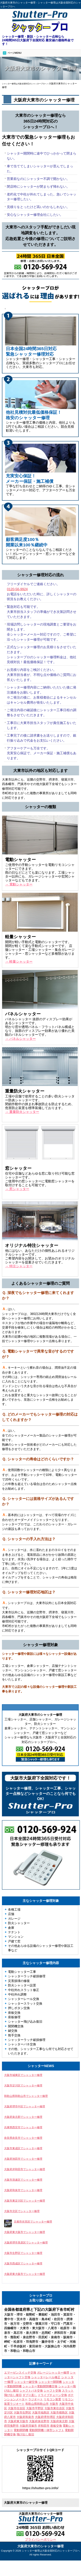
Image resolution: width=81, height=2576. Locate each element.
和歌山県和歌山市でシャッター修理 (26, 2095)
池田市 (55, 2314)
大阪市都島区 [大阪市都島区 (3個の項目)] (59, 2412)
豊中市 (8, 2319)
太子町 (61, 2341)
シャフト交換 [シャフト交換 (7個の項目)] (52, 2390)
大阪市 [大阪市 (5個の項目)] (53, 2403)
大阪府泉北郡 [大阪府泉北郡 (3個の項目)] (59, 2421)
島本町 (46, 2319)
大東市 (24, 2328)
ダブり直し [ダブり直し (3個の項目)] (29, 2395)
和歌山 (15, 2350)
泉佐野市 (29, 2337)
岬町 (7, 2341)
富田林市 (35, 2346)
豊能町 (43, 2314)
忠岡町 (46, 2332)
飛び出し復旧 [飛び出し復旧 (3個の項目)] (25, 2434)
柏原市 (65, 2328)
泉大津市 (32, 2332)
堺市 (20, 2314)
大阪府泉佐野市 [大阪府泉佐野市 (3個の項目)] (39, 2421)
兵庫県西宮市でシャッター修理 (23, 2127)
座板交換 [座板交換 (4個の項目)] (56, 2425)
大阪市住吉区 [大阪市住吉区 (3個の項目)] (16, 2408)
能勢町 (30, 2314)
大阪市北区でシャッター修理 (22, 2211)
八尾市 (52, 2328)
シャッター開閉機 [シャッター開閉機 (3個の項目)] (50, 2381)
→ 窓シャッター (17, 1189)
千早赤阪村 (18, 2346)
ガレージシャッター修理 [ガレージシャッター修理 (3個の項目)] (53, 2372)
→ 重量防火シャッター (22, 1112)
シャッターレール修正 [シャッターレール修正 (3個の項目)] (45, 2377)
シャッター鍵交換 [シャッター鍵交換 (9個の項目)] (26, 2381)
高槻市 (33, 2319)
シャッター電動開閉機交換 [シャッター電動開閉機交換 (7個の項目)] (39, 2386)
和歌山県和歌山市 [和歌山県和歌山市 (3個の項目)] (37, 2403)
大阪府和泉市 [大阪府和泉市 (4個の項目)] (25, 2417)
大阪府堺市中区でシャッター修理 (24, 2106)
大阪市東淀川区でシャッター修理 (24, 2200)
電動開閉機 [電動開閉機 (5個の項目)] (21, 2430)
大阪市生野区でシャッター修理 (23, 2253)
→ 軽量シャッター (19, 961)
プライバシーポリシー (40, 2539)
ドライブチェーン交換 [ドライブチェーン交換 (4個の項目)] (52, 2395)
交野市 (27, 2323)
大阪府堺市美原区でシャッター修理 (26, 2242)
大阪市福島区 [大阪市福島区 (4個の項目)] (40, 2412)
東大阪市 (38, 2328)
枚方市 (15, 2323)
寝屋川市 (41, 2323)
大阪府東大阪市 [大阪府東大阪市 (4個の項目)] (18, 2421)
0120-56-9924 (17, 589)
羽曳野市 (32, 2341)
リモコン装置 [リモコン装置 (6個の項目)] (52, 2399)
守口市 (55, 2323)
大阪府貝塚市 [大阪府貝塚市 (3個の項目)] (28, 2425)
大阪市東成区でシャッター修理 (23, 2148)
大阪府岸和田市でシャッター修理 (24, 2169)
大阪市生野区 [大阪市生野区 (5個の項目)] (22, 2412)
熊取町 (15, 2337)
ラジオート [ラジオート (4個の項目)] (35, 2399)
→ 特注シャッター (19, 1266)
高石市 (18, 2332)
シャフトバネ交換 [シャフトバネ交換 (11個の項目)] (31, 2390)
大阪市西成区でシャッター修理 (23, 2263)
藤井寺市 (47, 2341)
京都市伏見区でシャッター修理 (33, 2221)
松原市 (18, 2341)
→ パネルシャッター (20, 1039)
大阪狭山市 (52, 2346)
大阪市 (8, 2314)
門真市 (68, 2323)
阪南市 (68, 2337)
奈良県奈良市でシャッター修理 (23, 2137)
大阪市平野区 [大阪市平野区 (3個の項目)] (35, 2408)
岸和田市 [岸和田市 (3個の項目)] (43, 2425)
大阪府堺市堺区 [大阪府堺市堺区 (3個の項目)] (45, 2417)
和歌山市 (29, 2350)
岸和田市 (60, 2332)
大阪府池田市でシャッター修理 (23, 2158)
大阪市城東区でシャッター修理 (23, 2075)
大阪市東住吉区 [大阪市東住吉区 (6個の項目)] (54, 2408)
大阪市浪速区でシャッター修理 (23, 2179)
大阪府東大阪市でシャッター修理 (24, 2232)
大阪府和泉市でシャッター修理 (23, 2190)
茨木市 (21, 2319)
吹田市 (58, 2319)
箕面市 (68, 2314)
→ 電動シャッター (19, 884)
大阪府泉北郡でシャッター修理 (23, 2116)
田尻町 (43, 2337)
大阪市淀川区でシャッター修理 (23, 2085)
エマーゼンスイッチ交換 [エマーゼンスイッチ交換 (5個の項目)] (20, 2372)
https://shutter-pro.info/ (40, 2488)
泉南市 (55, 2337)
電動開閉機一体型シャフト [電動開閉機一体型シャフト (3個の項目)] (46, 2430)
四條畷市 (10, 2328)
